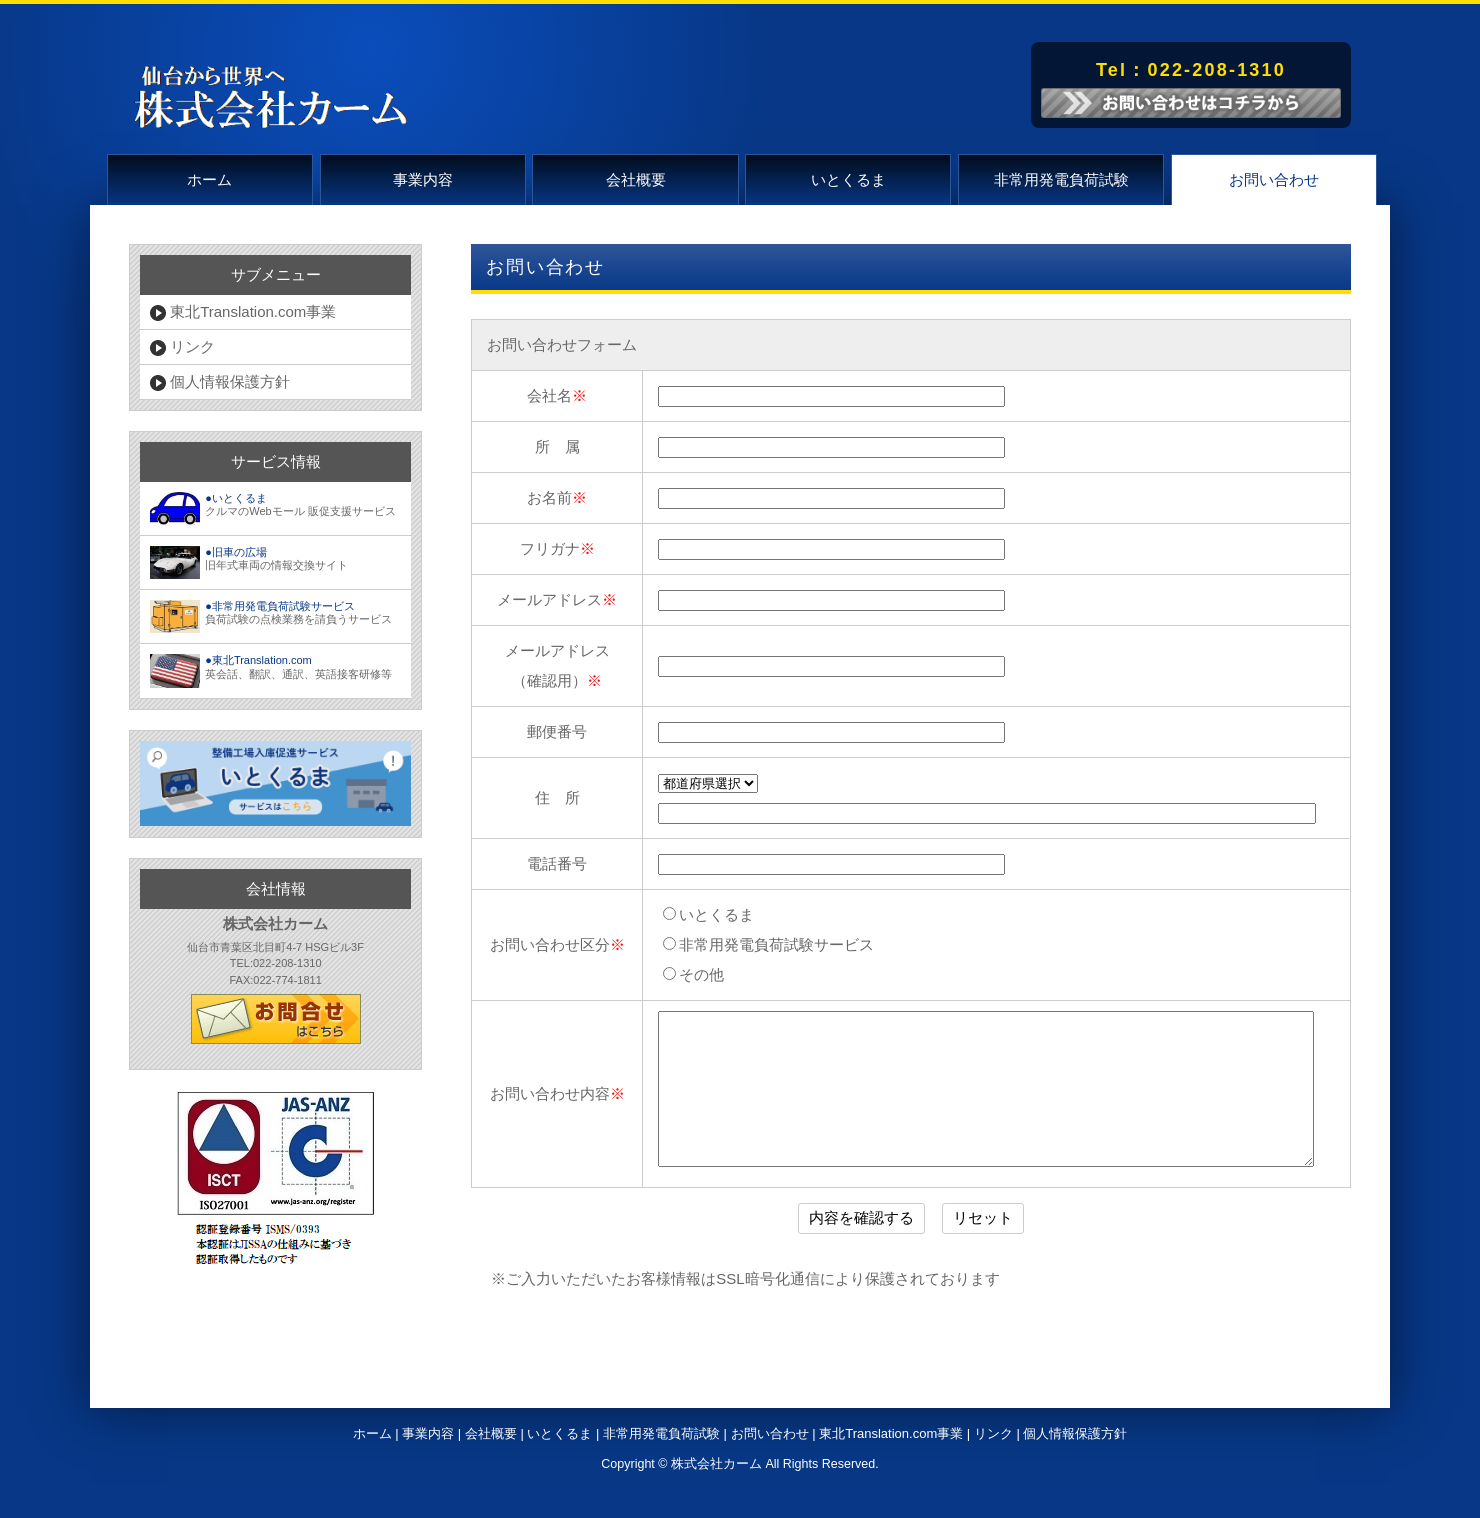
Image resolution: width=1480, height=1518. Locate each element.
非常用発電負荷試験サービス (768, 944)
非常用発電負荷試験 (1061, 179)
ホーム (209, 179)
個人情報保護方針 (220, 382)
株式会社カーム (716, 1494)
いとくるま (848, 179)
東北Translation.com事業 (243, 312)
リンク (182, 347)
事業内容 (423, 179)
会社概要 (636, 179)
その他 (693, 974)
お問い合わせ (1274, 179)
